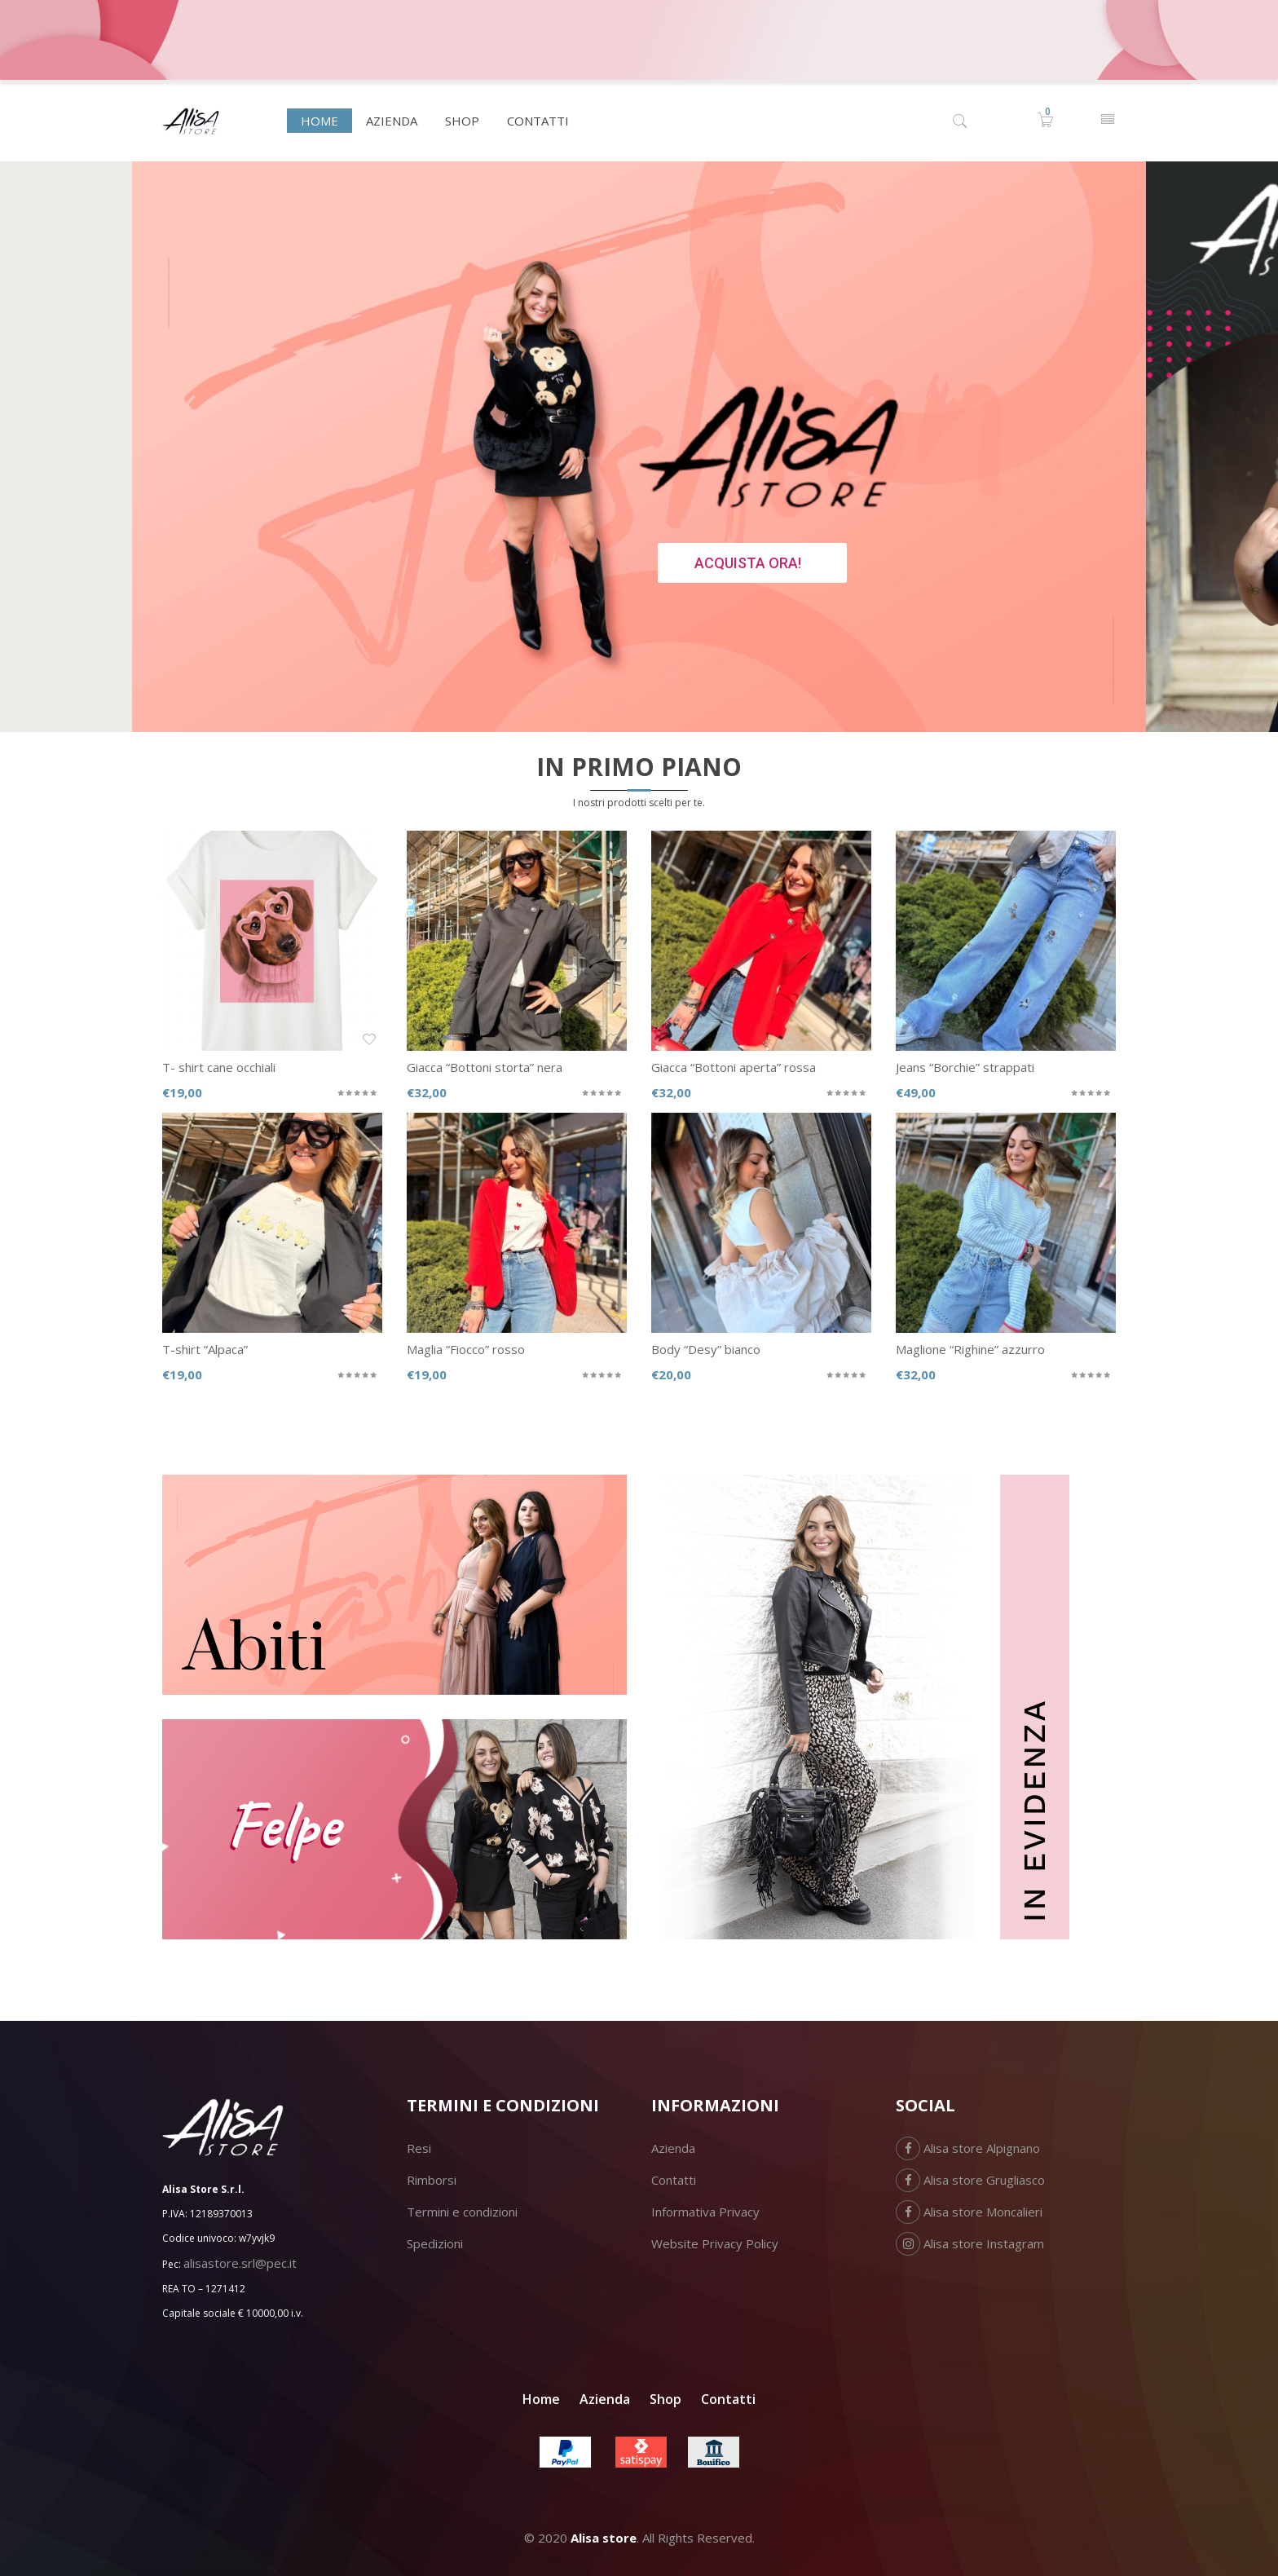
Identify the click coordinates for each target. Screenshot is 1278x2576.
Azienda (673, 2148)
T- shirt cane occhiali (218, 1067)
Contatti (673, 2180)
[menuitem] (319, 120)
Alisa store (604, 2538)
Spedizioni (435, 2243)
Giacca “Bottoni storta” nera (484, 1067)
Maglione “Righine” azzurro (970, 1349)
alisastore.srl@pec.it (240, 2263)
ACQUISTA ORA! (747, 562)
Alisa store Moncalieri (969, 2211)
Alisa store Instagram (970, 2243)
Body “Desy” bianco (705, 1349)
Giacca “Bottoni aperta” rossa (733, 1067)
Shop (665, 2399)
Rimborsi (431, 2180)
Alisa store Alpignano (968, 2148)
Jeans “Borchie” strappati (965, 1067)
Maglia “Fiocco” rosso (466, 1349)
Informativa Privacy (705, 2211)
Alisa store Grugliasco (970, 2180)
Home (541, 2399)
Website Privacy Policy (714, 2243)
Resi (419, 2148)
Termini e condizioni (462, 2211)
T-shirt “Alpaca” (205, 1349)
